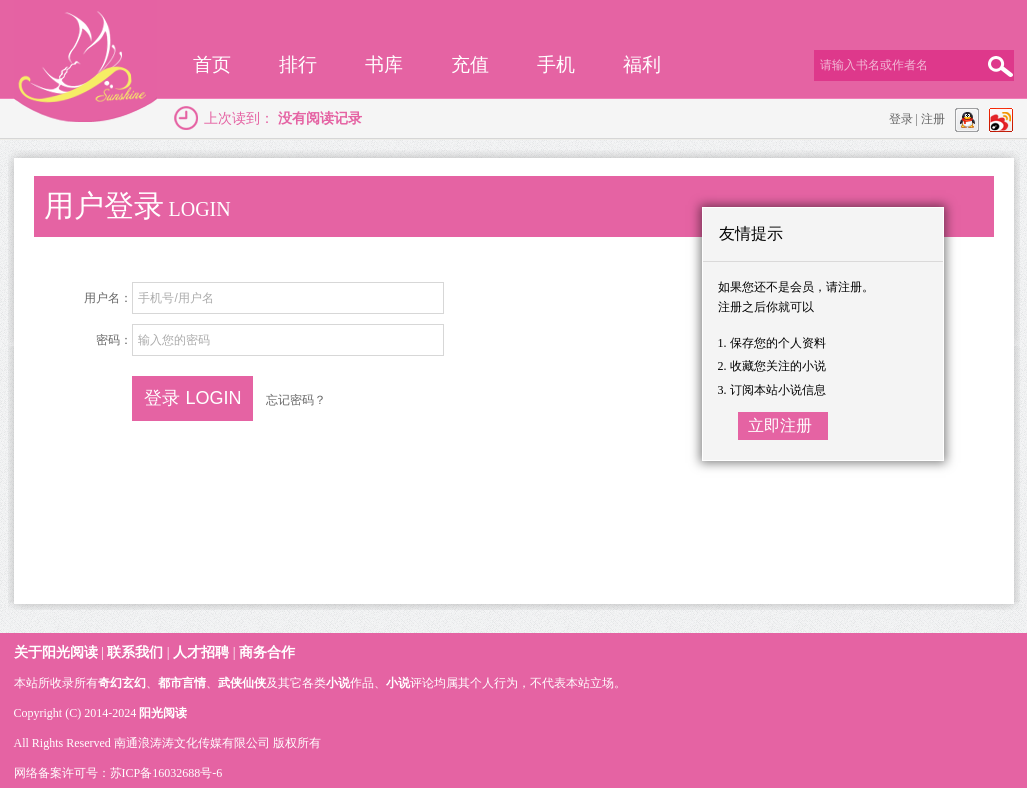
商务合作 (267, 652)
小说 (338, 683)
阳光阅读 (163, 713)
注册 (933, 119)
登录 (901, 119)
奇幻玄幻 (122, 683)
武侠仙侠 (242, 683)
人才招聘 (201, 652)
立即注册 (780, 425)
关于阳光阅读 (56, 652)
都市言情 (182, 683)
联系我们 (135, 652)
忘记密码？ (296, 400)
